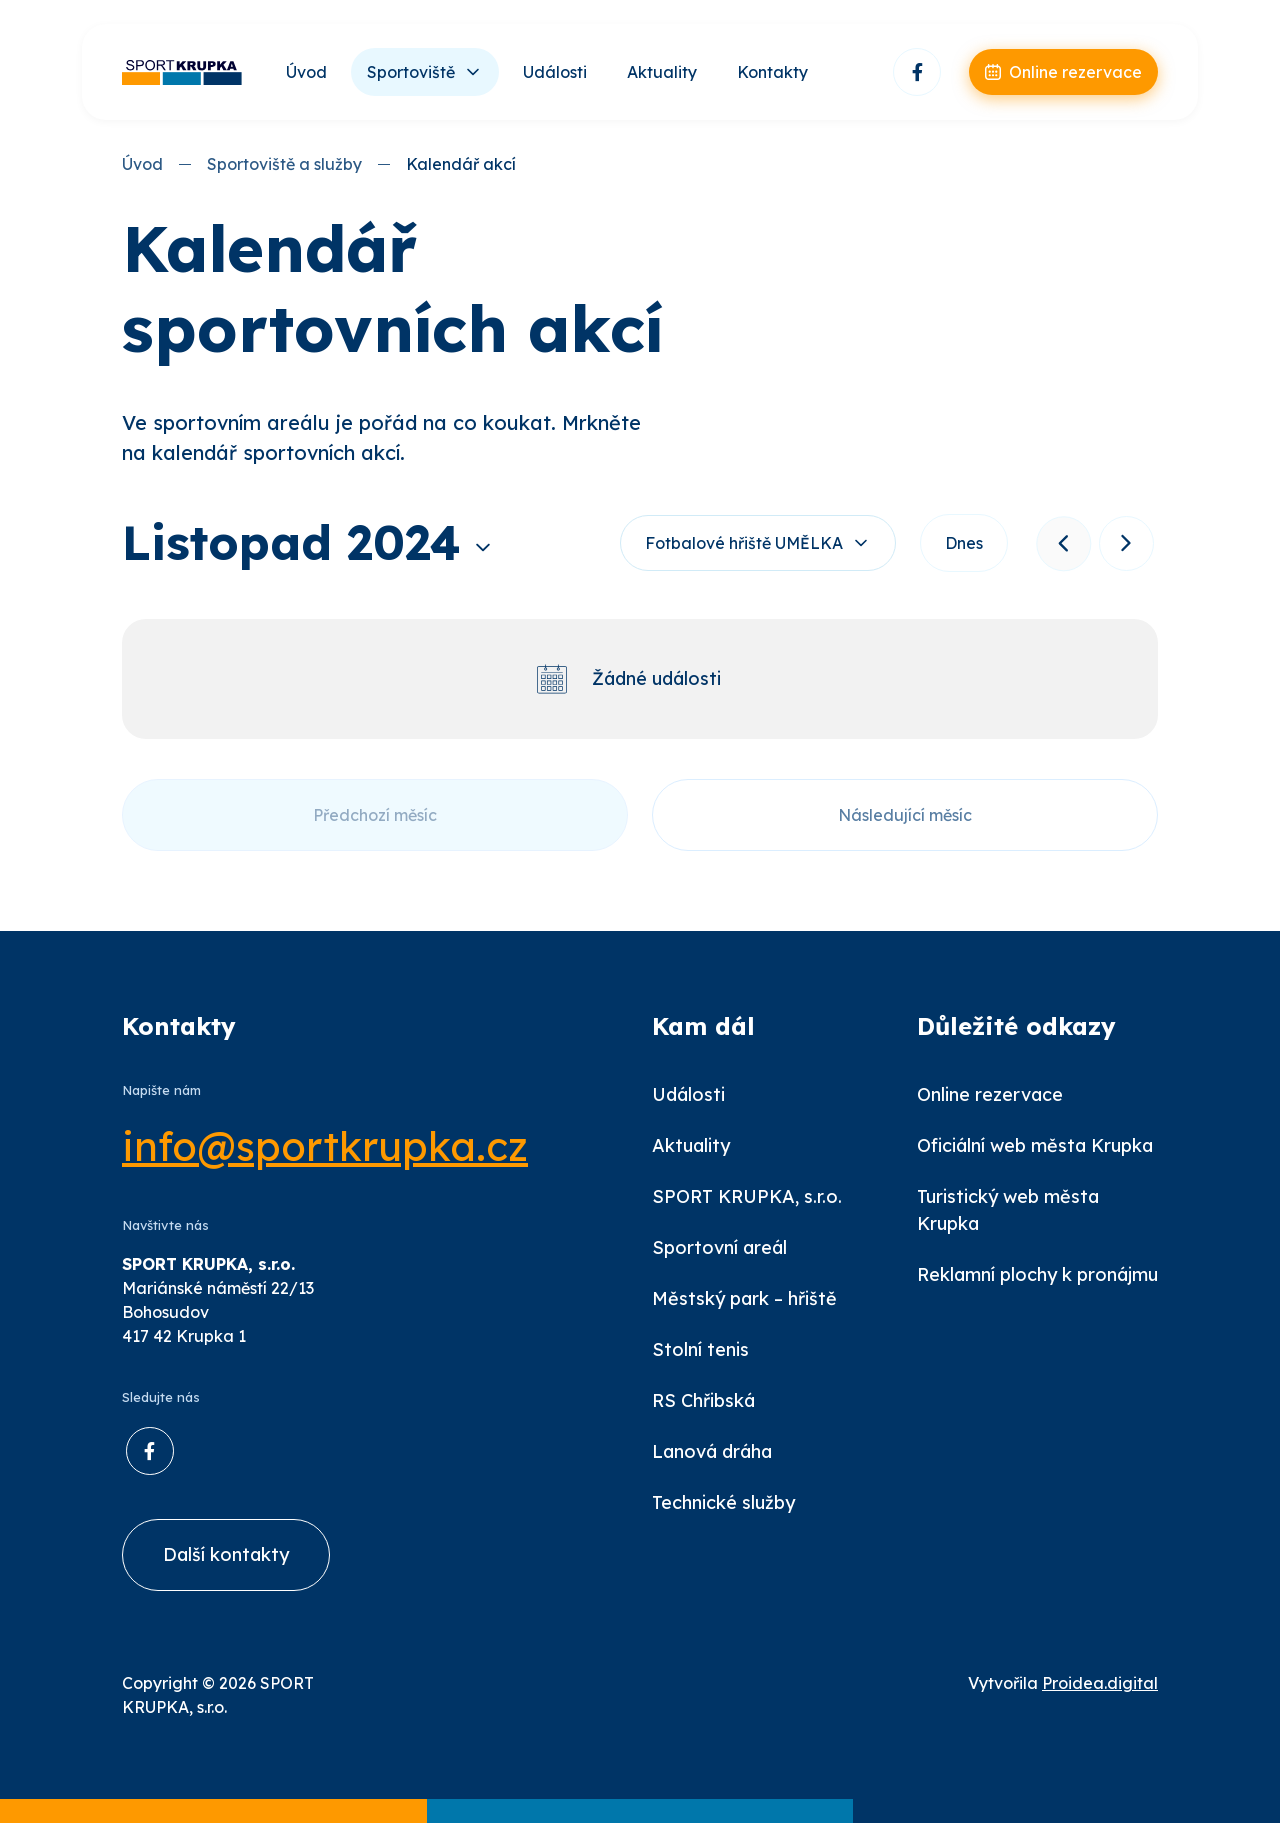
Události (555, 72)
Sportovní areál (719, 1248)
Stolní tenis (700, 1350)
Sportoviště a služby (284, 164)
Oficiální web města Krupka (1035, 1146)
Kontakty (772, 72)
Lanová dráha (712, 1452)
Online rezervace (990, 1095)
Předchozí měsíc (375, 816)
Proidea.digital (1100, 1685)
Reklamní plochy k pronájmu (1037, 1275)
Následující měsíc (905, 816)
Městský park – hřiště (744, 1299)
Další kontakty (226, 1556)
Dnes (962, 544)
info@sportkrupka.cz (325, 1148)
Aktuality (662, 72)
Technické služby (723, 1503)
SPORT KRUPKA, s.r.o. (747, 1197)
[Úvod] (182, 72)
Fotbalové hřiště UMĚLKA (742, 544)
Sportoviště (411, 72)
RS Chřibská (703, 1401)
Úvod (306, 72)
